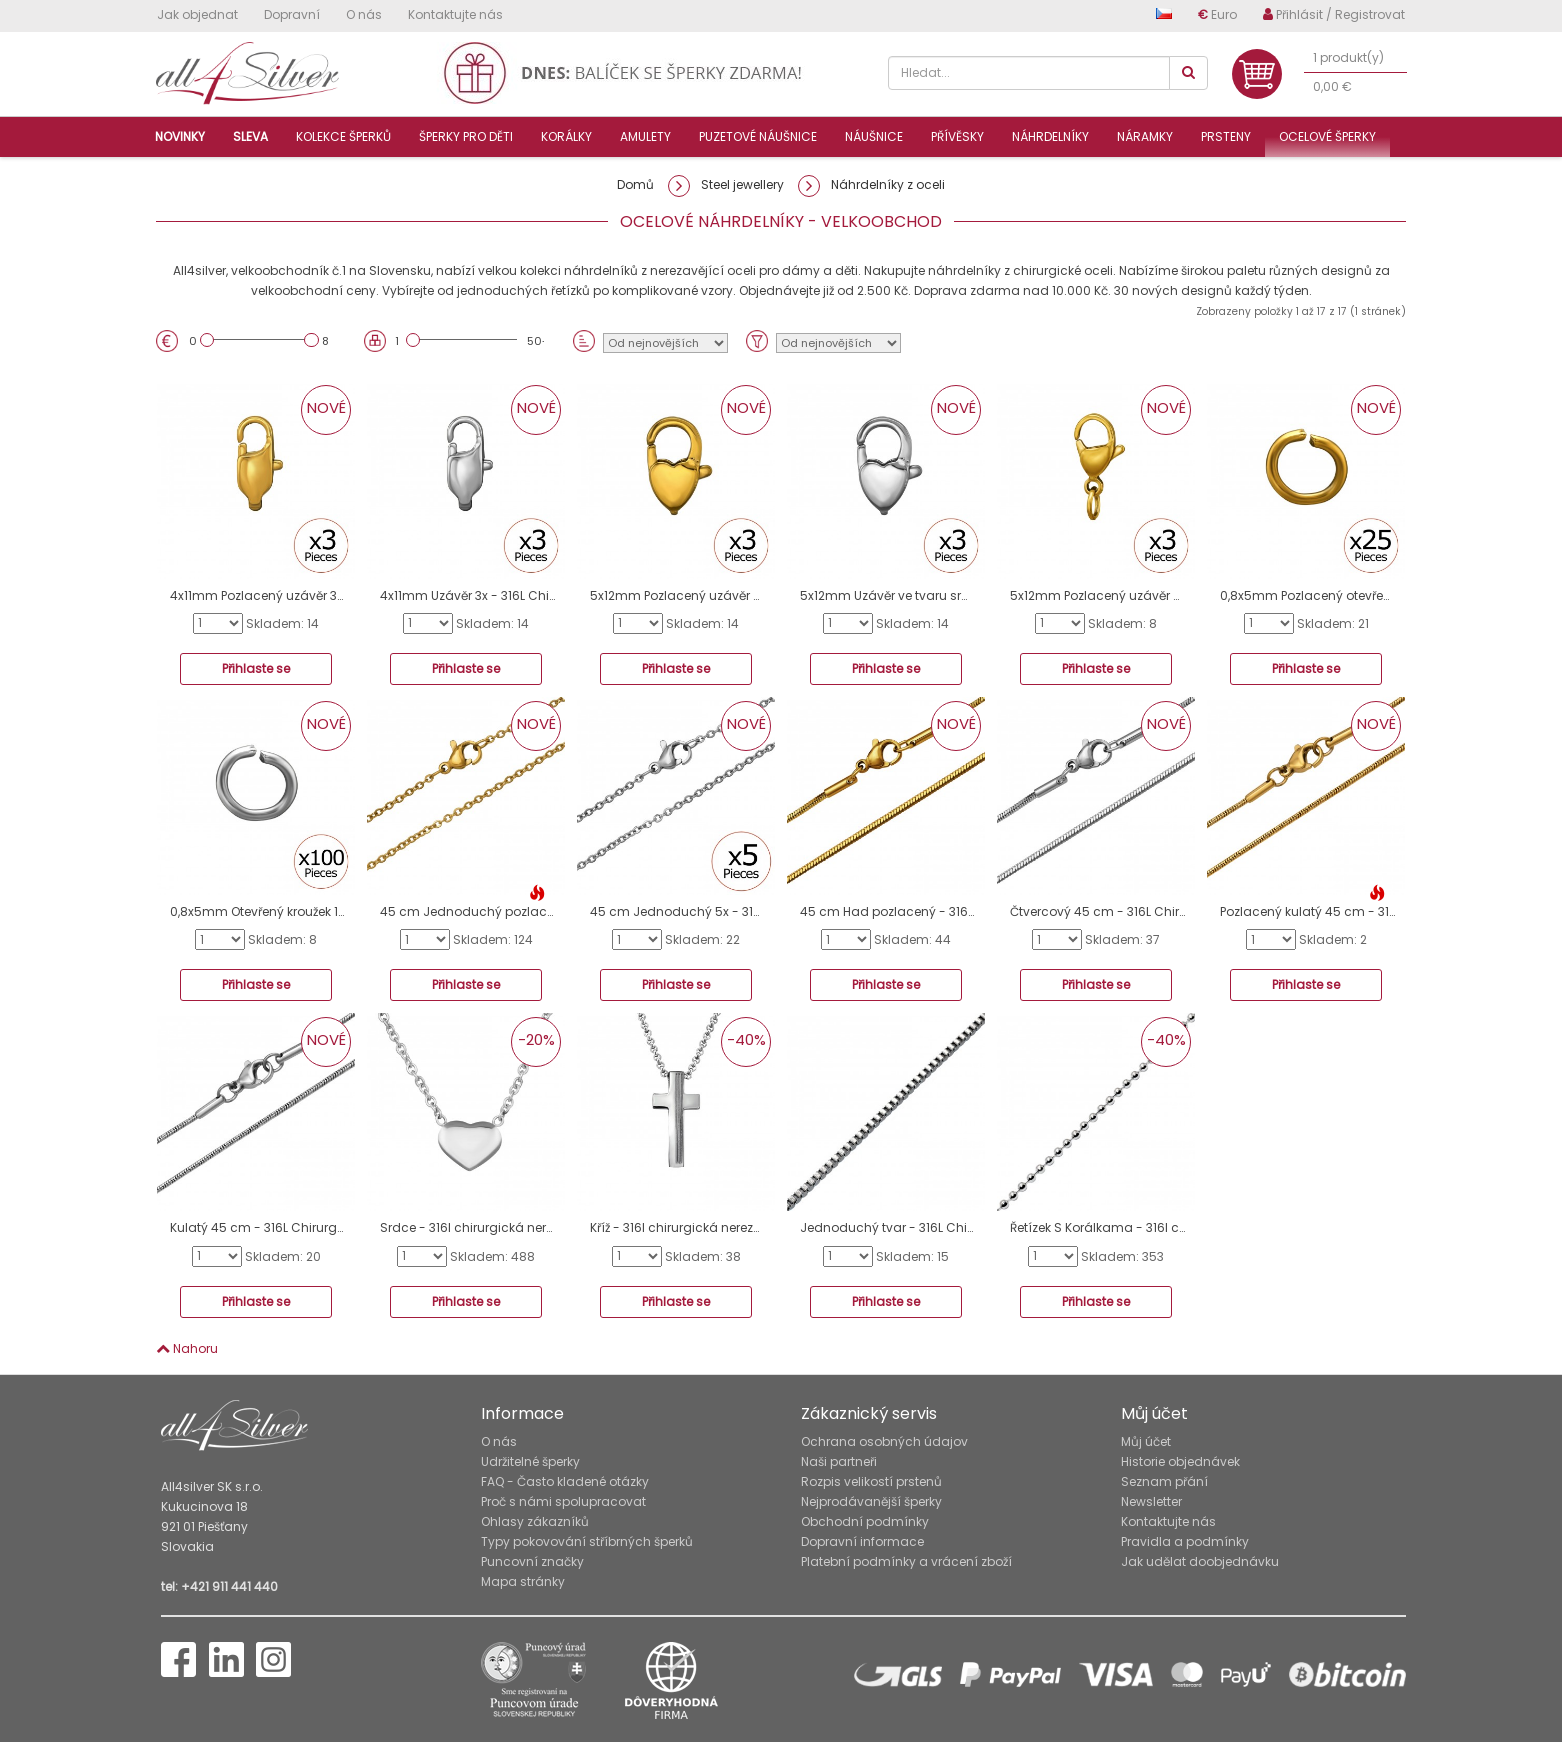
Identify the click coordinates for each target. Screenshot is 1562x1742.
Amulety (645, 136)
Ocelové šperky (1327, 136)
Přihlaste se (256, 668)
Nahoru (187, 1348)
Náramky (1145, 136)
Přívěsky (957, 136)
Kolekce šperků (343, 136)
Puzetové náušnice (758, 136)
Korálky (566, 136)
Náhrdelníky (1050, 136)
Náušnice (874, 136)
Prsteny (1226, 136)
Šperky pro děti (466, 136)
